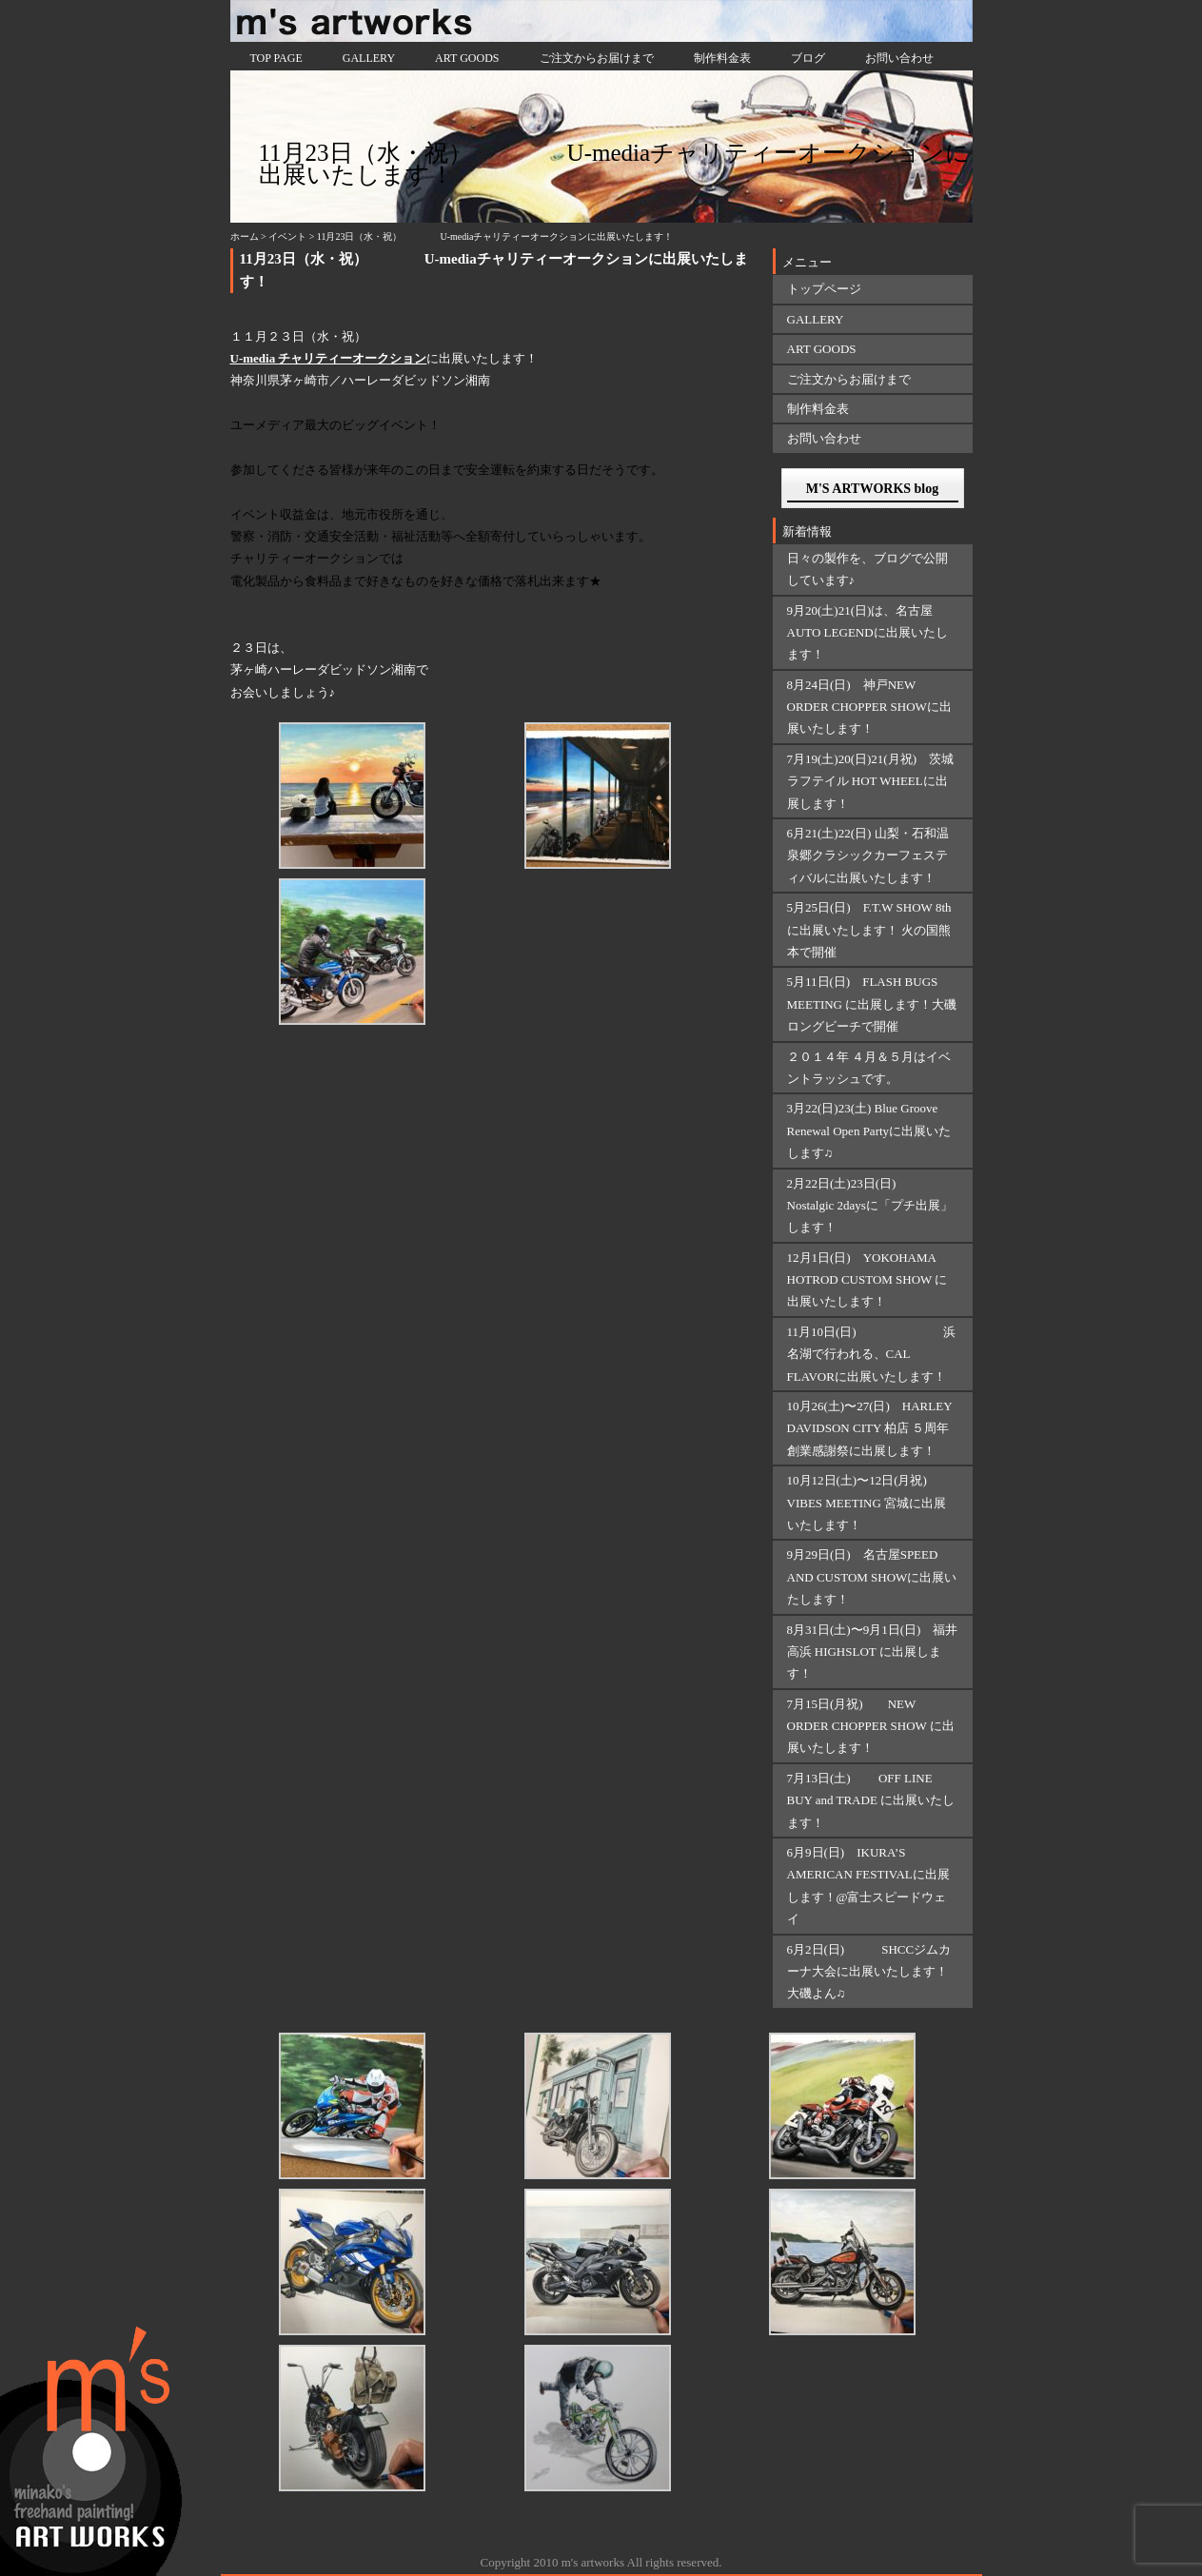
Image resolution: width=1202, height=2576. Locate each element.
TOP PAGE (276, 58)
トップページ (824, 289)
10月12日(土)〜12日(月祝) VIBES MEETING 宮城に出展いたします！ (867, 1502)
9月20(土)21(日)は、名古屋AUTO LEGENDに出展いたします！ (867, 632)
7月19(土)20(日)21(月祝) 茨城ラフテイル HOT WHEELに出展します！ (870, 781)
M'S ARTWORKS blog (872, 489)
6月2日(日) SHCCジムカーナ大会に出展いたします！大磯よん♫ (869, 1971)
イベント (287, 236)
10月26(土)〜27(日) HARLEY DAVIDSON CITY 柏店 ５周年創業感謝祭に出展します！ (870, 1428)
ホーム (244, 236)
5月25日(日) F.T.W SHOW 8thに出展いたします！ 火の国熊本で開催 (869, 929)
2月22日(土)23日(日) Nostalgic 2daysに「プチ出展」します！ (870, 1205)
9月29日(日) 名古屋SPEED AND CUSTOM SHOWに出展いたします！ (872, 1576)
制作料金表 (722, 58)
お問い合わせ (899, 58)
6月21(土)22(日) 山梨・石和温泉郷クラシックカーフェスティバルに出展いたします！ (868, 855)
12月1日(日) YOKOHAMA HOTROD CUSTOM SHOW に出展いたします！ (867, 1279)
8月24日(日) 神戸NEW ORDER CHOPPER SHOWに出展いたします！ (869, 707)
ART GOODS (467, 58)
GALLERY (369, 58)
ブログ (808, 58)
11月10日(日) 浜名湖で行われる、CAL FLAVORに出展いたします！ (871, 1354)
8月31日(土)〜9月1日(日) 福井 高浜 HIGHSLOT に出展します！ (872, 1651)
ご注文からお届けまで (597, 58)
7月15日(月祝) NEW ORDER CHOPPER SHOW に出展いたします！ (871, 1726)
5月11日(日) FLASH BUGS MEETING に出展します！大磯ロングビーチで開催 (872, 1003)
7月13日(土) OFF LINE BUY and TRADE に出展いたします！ (871, 1800)
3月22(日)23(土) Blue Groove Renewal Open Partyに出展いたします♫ (869, 1130)
